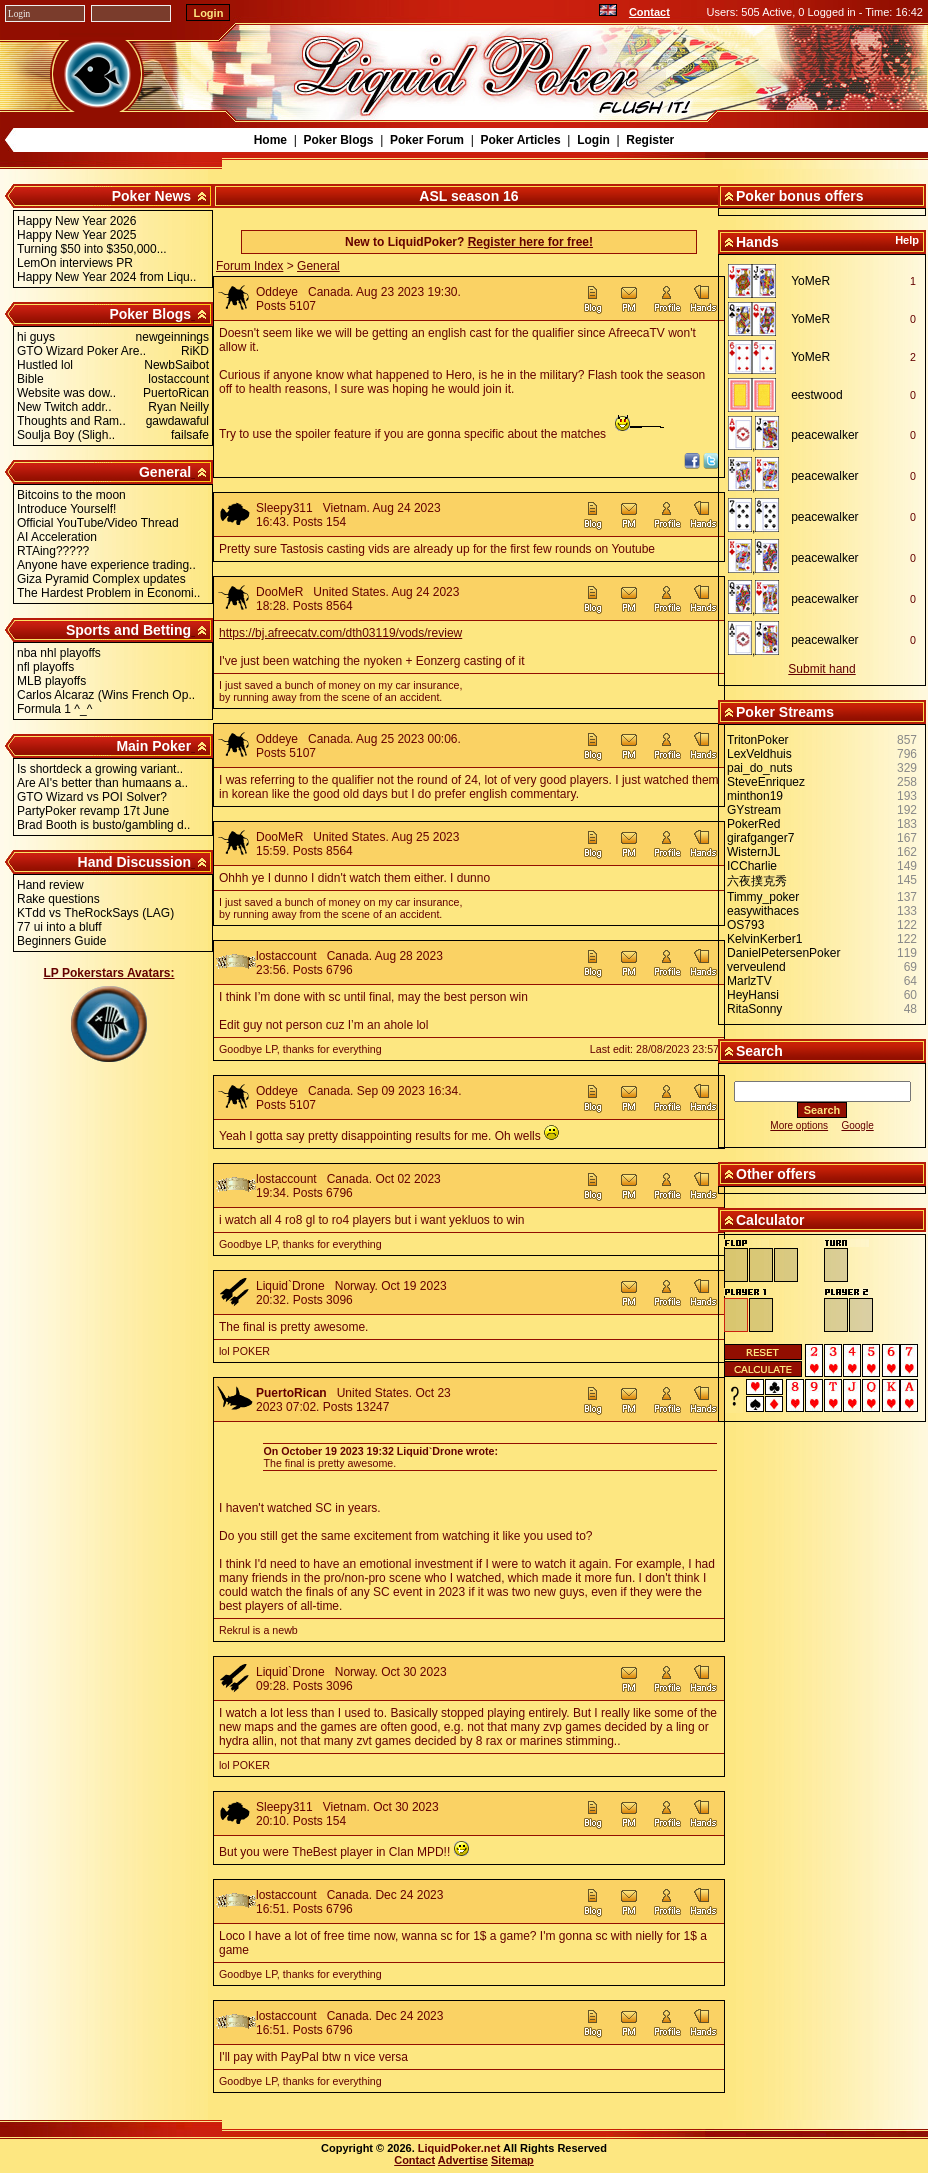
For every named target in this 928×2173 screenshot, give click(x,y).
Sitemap (512, 2160)
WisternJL (753, 852)
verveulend (756, 967)
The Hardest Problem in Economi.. (108, 593)
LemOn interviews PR (75, 263)
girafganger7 (760, 838)
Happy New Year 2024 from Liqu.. (106, 277)
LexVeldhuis (759, 754)
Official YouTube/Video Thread (98, 523)
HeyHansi (753, 995)
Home (270, 140)
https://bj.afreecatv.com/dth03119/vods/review (340, 633)
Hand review (50, 885)
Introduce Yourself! (66, 509)
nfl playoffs (45, 667)
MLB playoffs (51, 681)
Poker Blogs (338, 140)
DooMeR (279, 592)
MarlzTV (749, 981)
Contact (649, 12)
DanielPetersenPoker (783, 953)
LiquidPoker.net (459, 2148)
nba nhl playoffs (59, 653)
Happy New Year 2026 (76, 221)
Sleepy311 (284, 508)
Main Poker (153, 746)
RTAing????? (53, 551)
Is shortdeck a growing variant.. (100, 769)
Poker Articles (520, 140)
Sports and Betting (128, 630)
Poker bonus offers (800, 196)
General (165, 472)
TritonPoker (758, 740)
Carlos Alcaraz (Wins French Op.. (106, 695)
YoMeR (810, 281)
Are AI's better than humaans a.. (102, 783)
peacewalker (824, 435)
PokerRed (753, 824)
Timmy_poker (763, 897)
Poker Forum (427, 140)
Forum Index (249, 266)
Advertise (463, 2160)
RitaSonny (754, 1009)
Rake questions (58, 899)
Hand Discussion (135, 862)
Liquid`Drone (290, 1286)
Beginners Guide (61, 941)
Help (907, 240)
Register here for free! (530, 242)
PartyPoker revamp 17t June (93, 811)
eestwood (816, 395)
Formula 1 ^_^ (54, 709)
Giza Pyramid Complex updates (101, 579)
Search (759, 1051)
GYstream (754, 810)
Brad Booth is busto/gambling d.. (103, 825)
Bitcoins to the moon (71, 495)
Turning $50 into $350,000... (92, 249)
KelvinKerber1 (764, 939)
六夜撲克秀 (757, 881)
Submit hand (821, 669)
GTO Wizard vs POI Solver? (92, 797)
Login (593, 140)
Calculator (770, 1220)
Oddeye (277, 292)
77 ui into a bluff (59, 927)
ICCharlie (752, 866)
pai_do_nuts (759, 768)
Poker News (151, 196)
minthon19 (755, 796)
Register (650, 140)
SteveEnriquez (766, 782)
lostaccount (286, 956)
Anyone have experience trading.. (106, 565)
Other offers (776, 1174)
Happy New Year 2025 (76, 235)
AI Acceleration (57, 537)
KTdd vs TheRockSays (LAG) (95, 913)
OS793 (745, 925)
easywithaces (763, 911)
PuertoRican (291, 1393)
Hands (757, 242)
